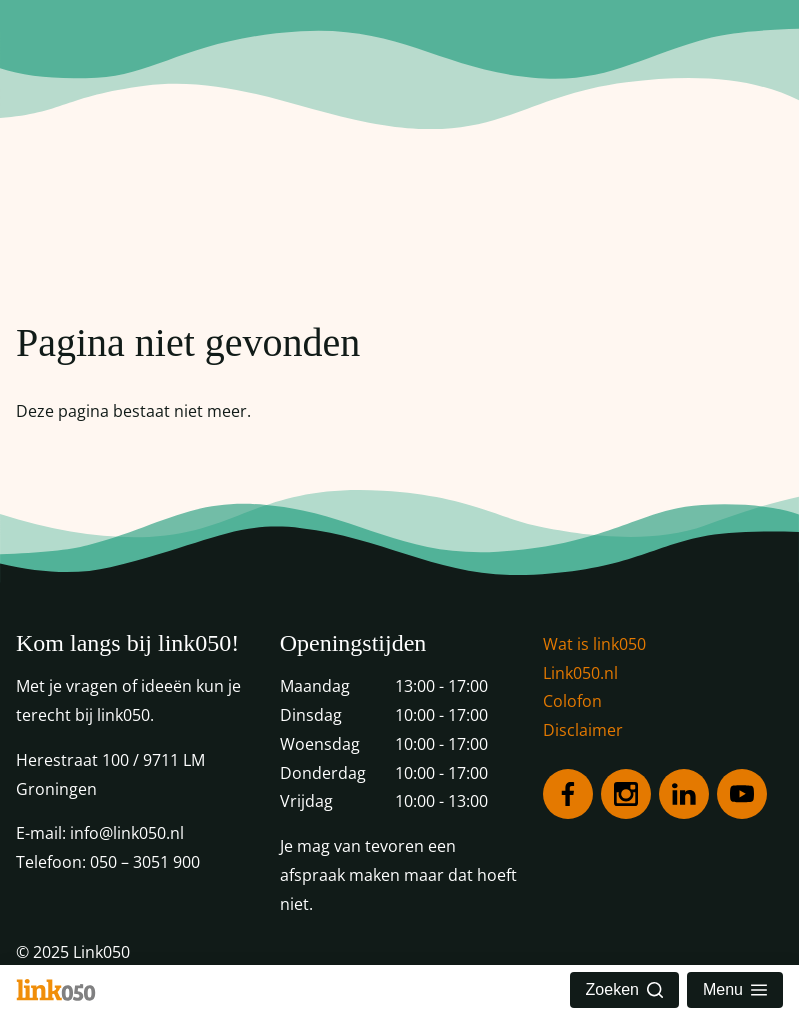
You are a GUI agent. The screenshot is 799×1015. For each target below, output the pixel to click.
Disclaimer (583, 730)
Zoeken (624, 989)
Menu (735, 989)
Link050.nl (580, 673)
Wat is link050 (594, 644)
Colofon (572, 701)
